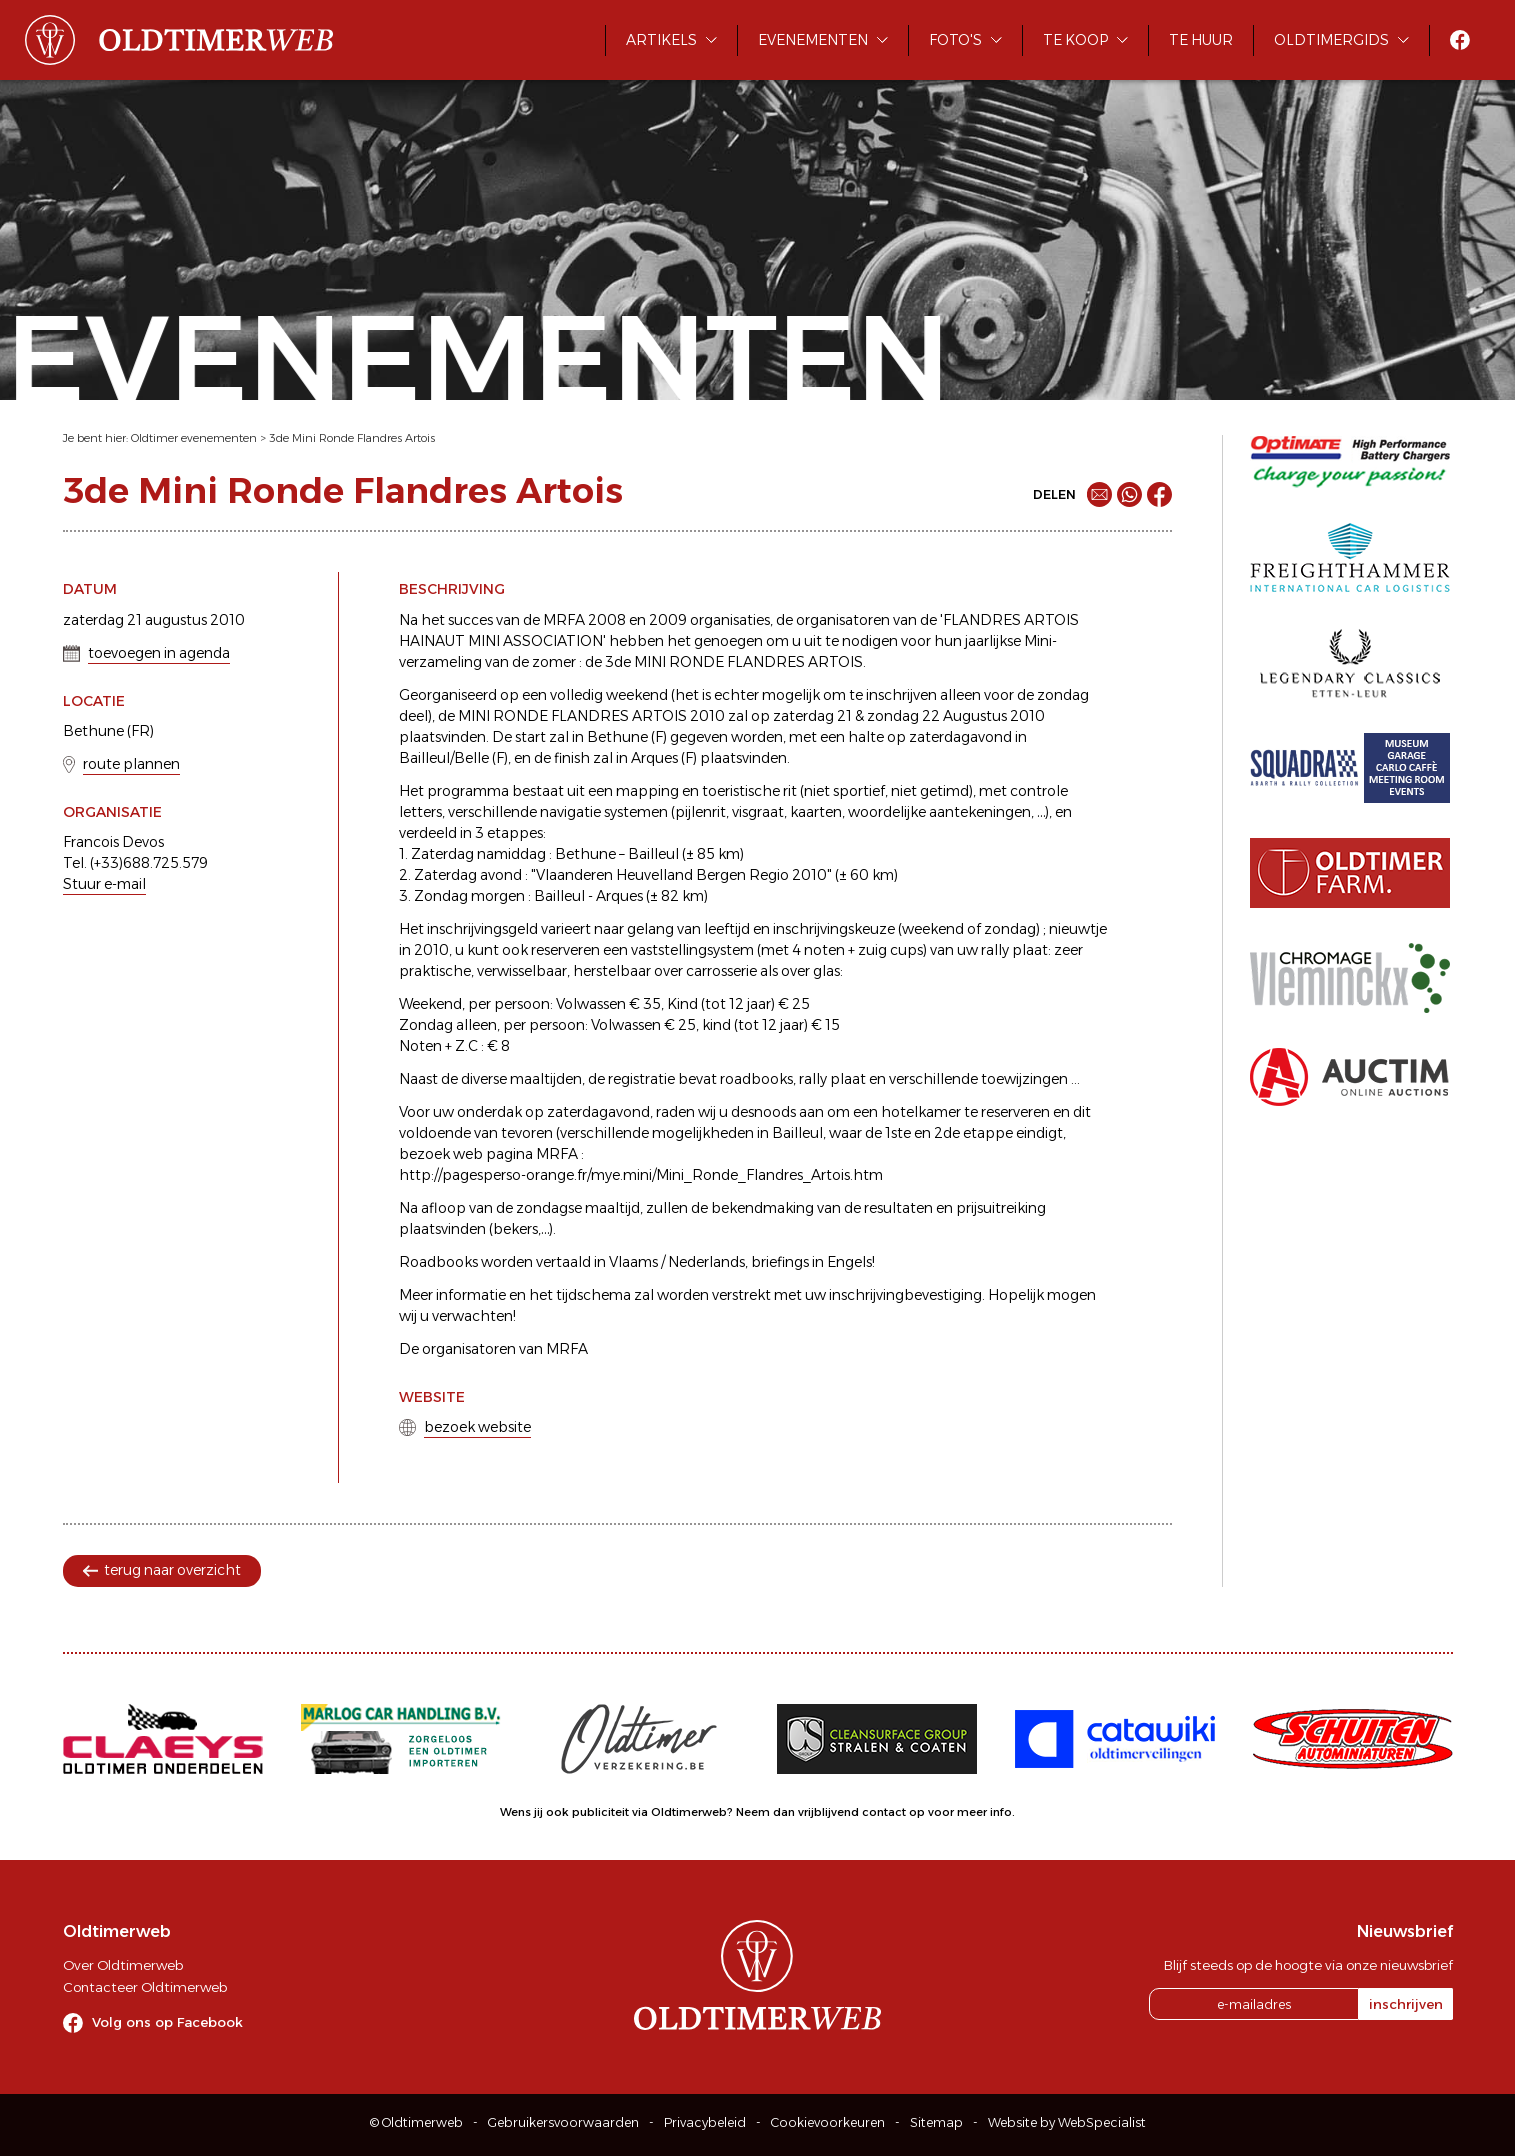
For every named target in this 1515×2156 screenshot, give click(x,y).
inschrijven (1406, 2004)
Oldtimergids (1331, 40)
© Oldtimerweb (416, 2122)
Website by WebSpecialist (1067, 2122)
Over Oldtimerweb (123, 1965)
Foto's (955, 40)
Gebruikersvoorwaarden (563, 2122)
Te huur (1201, 40)
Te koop (1075, 40)
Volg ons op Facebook (167, 2022)
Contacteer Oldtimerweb (145, 1987)
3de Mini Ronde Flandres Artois (352, 438)
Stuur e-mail (104, 884)
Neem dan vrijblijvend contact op (830, 1812)
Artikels (661, 40)
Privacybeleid (705, 2122)
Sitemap (936, 2122)
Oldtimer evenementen (194, 438)
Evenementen (813, 40)
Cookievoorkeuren (828, 2122)
